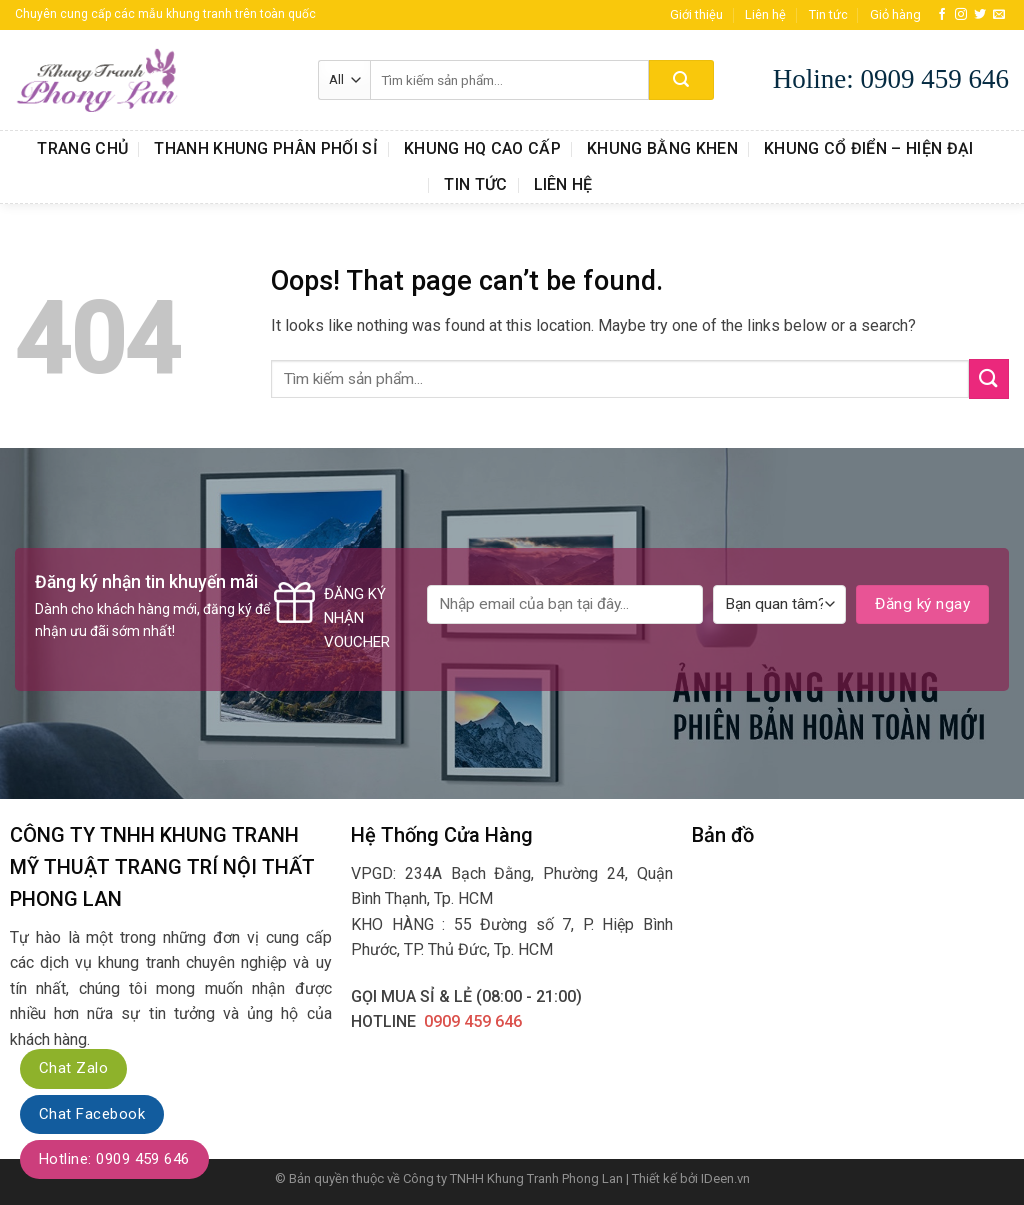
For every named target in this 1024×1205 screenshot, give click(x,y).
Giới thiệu (696, 14)
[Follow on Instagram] (961, 15)
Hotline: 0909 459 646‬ (114, 1159)
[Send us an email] (999, 15)
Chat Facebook (92, 1114)
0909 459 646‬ (473, 1021)
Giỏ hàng (895, 14)
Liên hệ (765, 14)
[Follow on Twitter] (980, 15)
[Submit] (681, 80)
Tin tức (828, 14)
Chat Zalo (73, 1068)
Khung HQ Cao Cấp (482, 148)
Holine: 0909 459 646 (891, 79)
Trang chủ (82, 148)
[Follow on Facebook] (942, 15)
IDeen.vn (725, 1178)
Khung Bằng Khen (662, 148)
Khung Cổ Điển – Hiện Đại (869, 148)
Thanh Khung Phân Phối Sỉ (266, 148)
